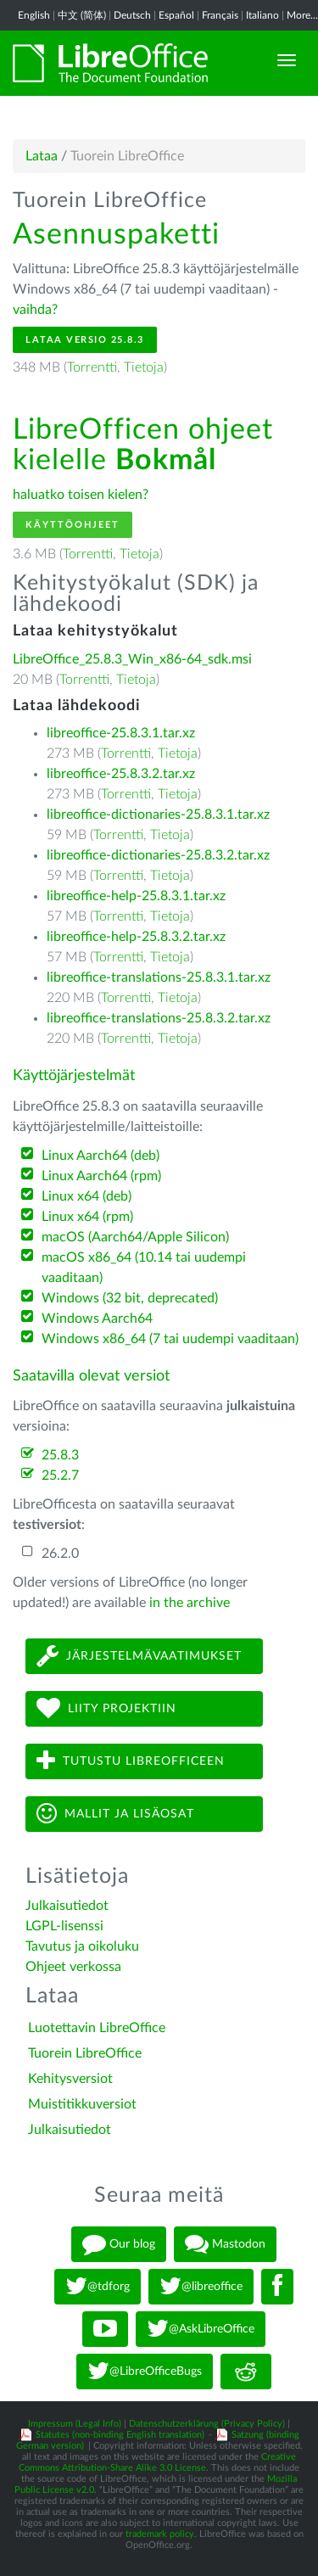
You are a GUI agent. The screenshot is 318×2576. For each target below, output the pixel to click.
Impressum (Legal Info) (74, 2423)
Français (220, 15)
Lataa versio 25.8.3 (84, 339)
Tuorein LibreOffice (85, 2053)
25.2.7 (60, 1475)
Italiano (262, 15)
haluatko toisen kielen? (80, 494)
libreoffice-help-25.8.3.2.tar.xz (136, 937)
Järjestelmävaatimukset (139, 1656)
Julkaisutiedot (67, 1905)
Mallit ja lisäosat (115, 1813)
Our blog (118, 2244)
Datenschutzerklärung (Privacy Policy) (207, 2423)
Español (176, 15)
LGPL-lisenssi (64, 1926)
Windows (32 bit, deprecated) (130, 1298)
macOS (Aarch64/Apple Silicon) (135, 1237)
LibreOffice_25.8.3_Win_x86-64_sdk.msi (132, 659)
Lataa (41, 156)
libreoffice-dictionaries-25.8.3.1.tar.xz (158, 814)
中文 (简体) (82, 15)
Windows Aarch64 (97, 1318)
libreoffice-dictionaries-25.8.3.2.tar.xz (158, 855)
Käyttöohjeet (72, 524)
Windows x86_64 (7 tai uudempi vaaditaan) (170, 1339)
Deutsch (132, 15)
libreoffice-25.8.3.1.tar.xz (121, 733)
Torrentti (92, 367)
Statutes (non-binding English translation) (120, 2434)
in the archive (189, 1603)
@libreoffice (201, 2287)
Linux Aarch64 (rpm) (101, 1176)
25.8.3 (60, 1455)
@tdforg (97, 2287)
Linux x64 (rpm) (87, 1217)
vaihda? (35, 309)
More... (302, 15)
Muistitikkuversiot (82, 2104)
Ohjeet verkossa (73, 1967)
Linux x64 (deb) (86, 1196)
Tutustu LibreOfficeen (130, 1761)
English (34, 15)
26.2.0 (60, 1553)
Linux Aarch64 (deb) (100, 1155)
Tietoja (144, 367)
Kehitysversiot (70, 2079)
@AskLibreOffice (200, 2329)
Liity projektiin (106, 1708)
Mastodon (225, 2244)
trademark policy (160, 2534)
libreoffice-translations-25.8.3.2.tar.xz (159, 1018)
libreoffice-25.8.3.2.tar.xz (121, 774)
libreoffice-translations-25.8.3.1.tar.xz (159, 977)
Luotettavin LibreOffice (96, 2028)
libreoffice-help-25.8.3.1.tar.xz (136, 896)
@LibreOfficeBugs (144, 2371)
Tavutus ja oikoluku (82, 1946)
